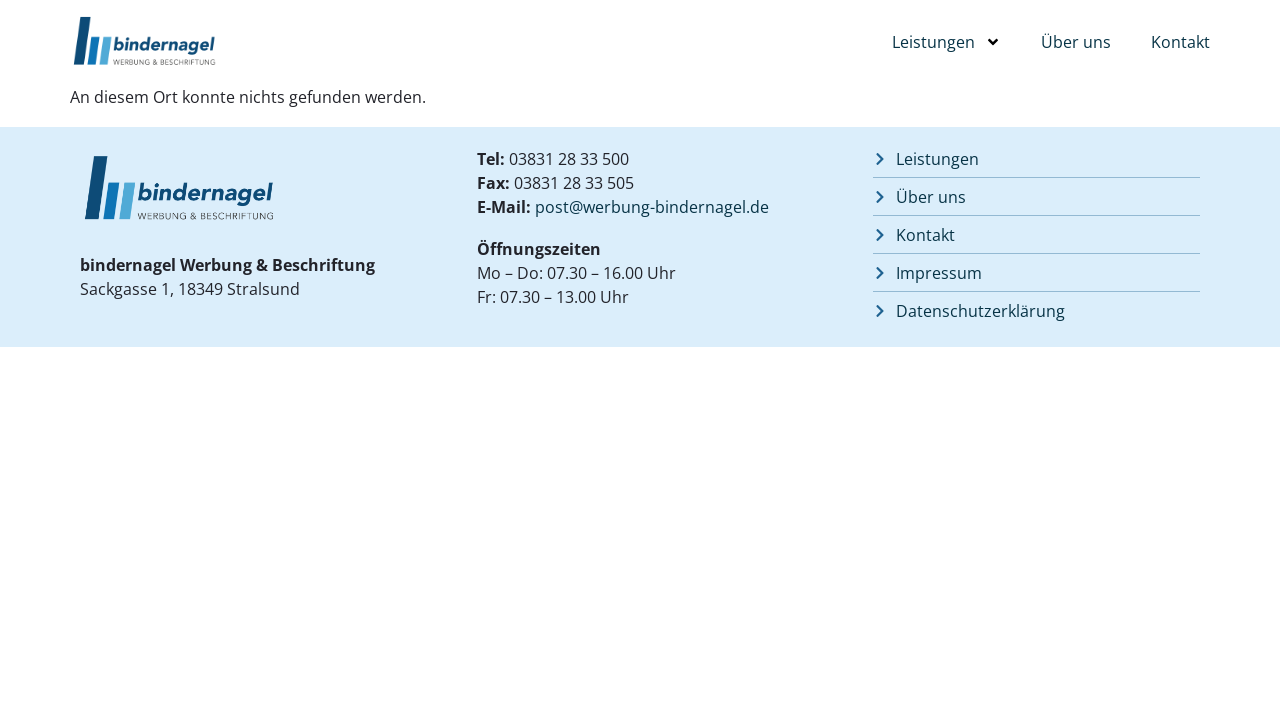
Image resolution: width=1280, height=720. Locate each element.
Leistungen (946, 42)
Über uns (1076, 42)
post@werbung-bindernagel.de (652, 207)
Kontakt (1180, 42)
